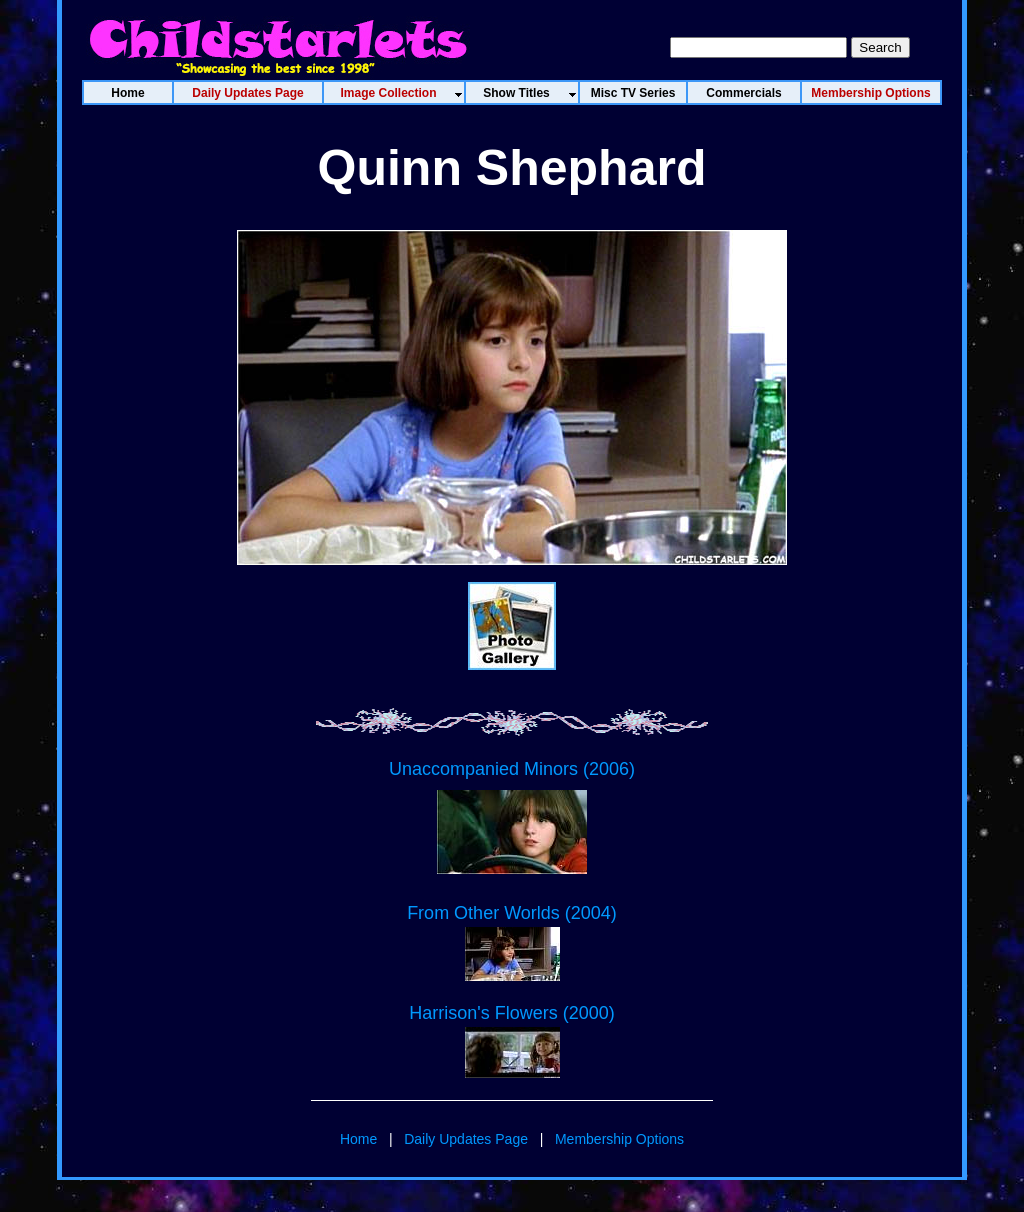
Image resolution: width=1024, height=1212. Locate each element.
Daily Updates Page (466, 1139)
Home (358, 1139)
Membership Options (619, 1139)
